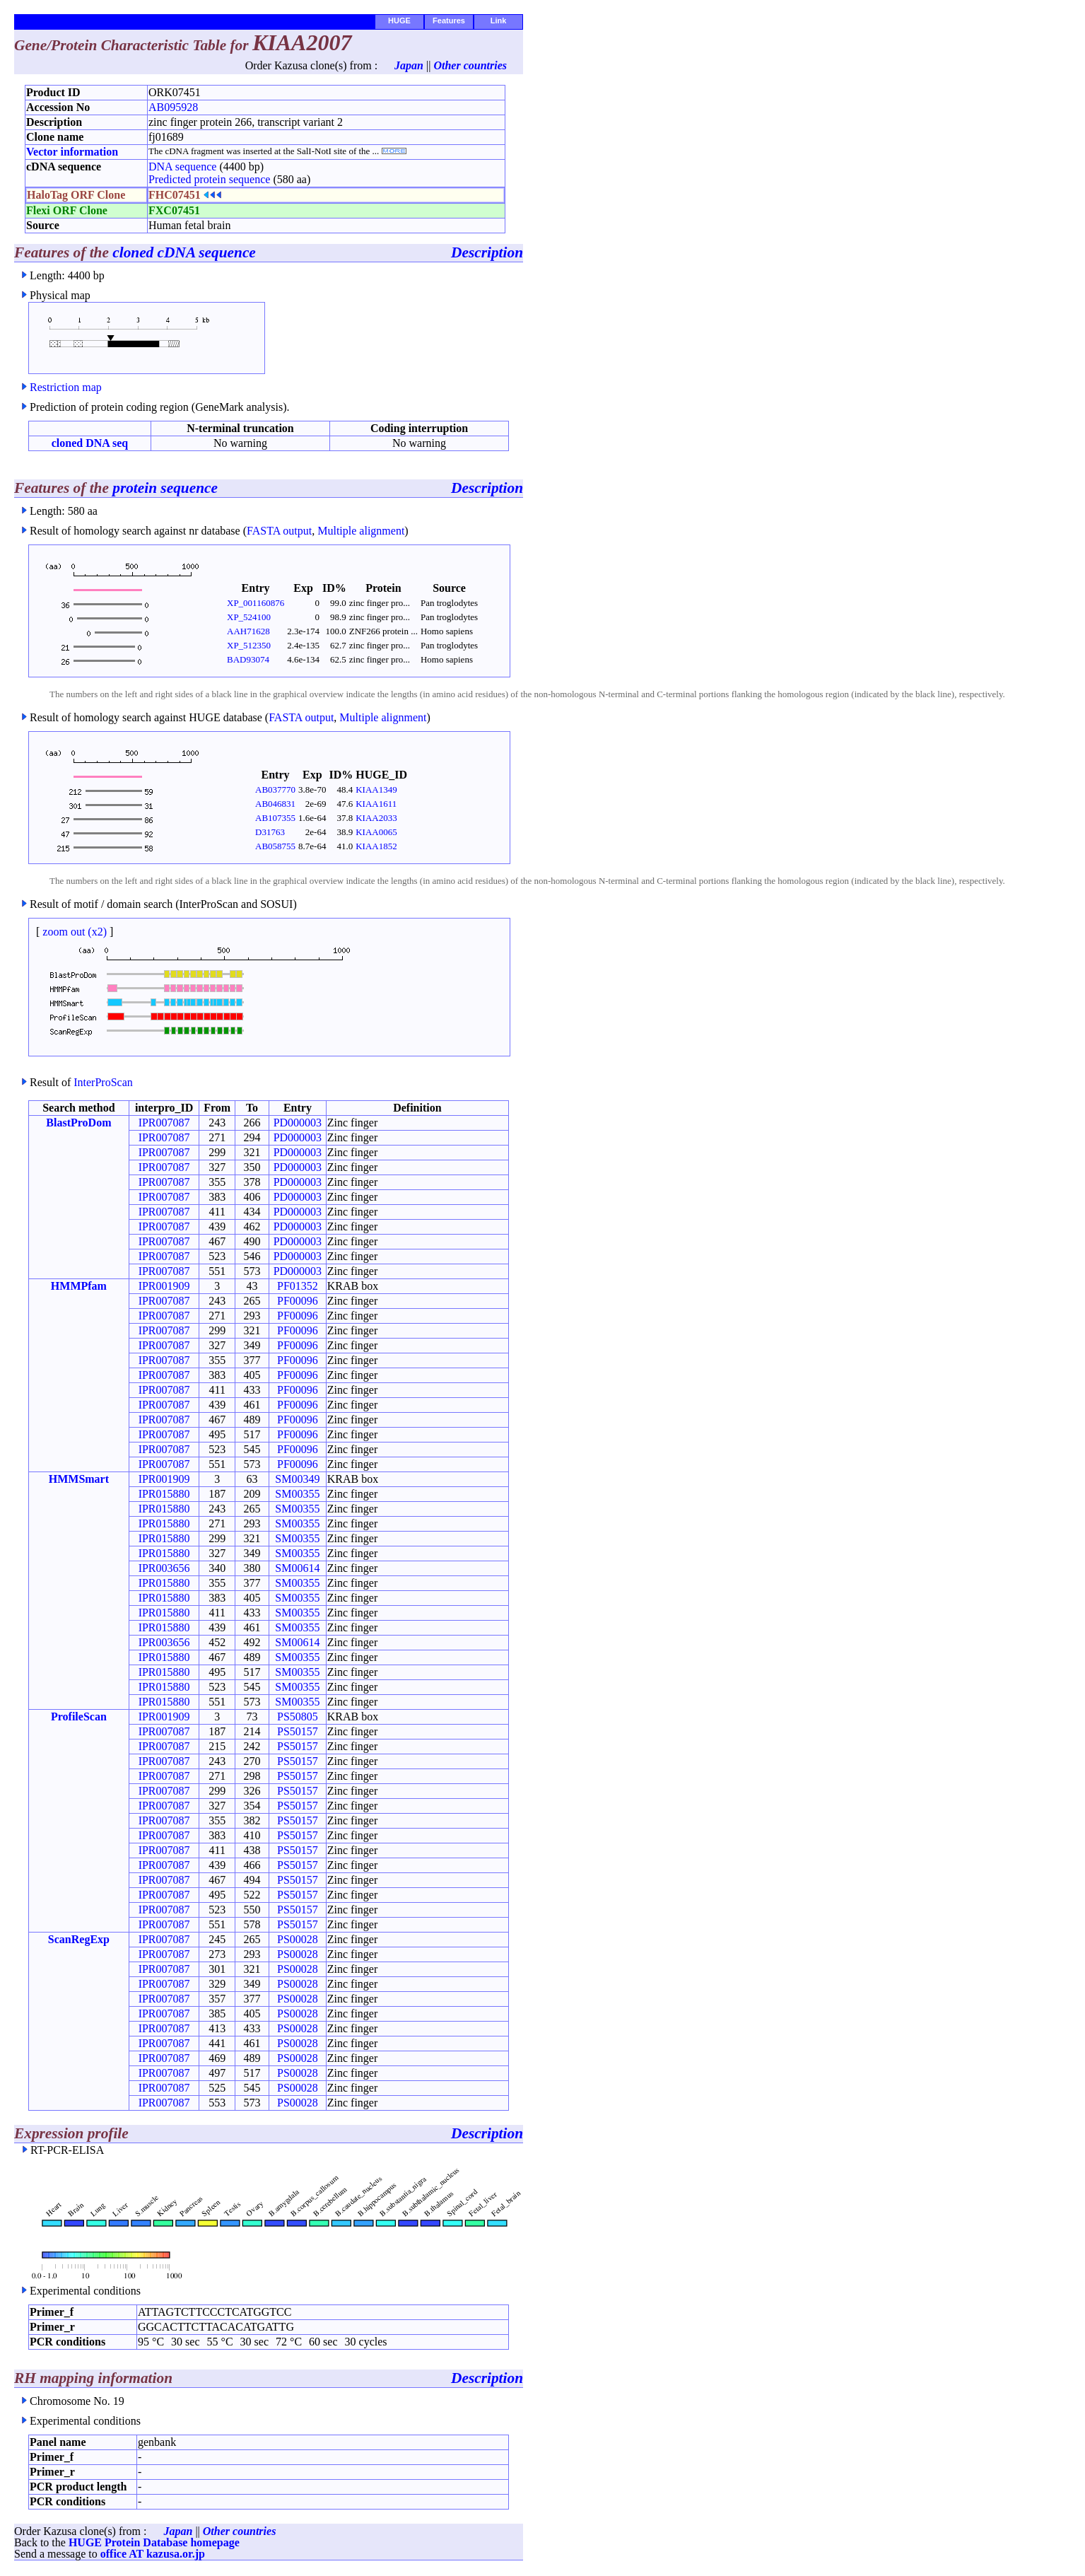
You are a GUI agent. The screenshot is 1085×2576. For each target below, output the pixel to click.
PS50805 (297, 1716)
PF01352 (297, 1286)
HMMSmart (79, 1479)
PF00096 (297, 1301)
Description (487, 252)
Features (449, 20)
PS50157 (297, 1731)
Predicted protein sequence (209, 179)
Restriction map (66, 387)
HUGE (399, 20)
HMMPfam (79, 1286)
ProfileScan (79, 1716)
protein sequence (165, 487)
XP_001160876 (255, 603)
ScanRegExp (79, 1939)
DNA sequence (182, 167)
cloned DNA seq (90, 443)
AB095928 (173, 107)
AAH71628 (248, 631)
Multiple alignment (360, 531)
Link (499, 20)
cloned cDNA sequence (184, 252)
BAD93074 (248, 659)
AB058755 (275, 846)
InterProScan (103, 1082)
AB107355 (275, 817)
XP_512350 (249, 645)
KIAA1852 (376, 846)
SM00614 (297, 1568)
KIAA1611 (376, 803)
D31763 (270, 832)
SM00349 (297, 1479)
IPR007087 (164, 1123)
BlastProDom (78, 1123)
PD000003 (298, 1123)
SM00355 (297, 1494)
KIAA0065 (376, 832)
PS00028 (297, 1939)
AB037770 (275, 789)
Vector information (72, 152)
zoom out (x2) (74, 932)
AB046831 (275, 803)
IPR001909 (164, 1286)
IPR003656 (164, 1568)
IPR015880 (164, 1494)
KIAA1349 (376, 789)
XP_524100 (249, 617)
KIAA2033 (376, 817)
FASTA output (279, 531)
